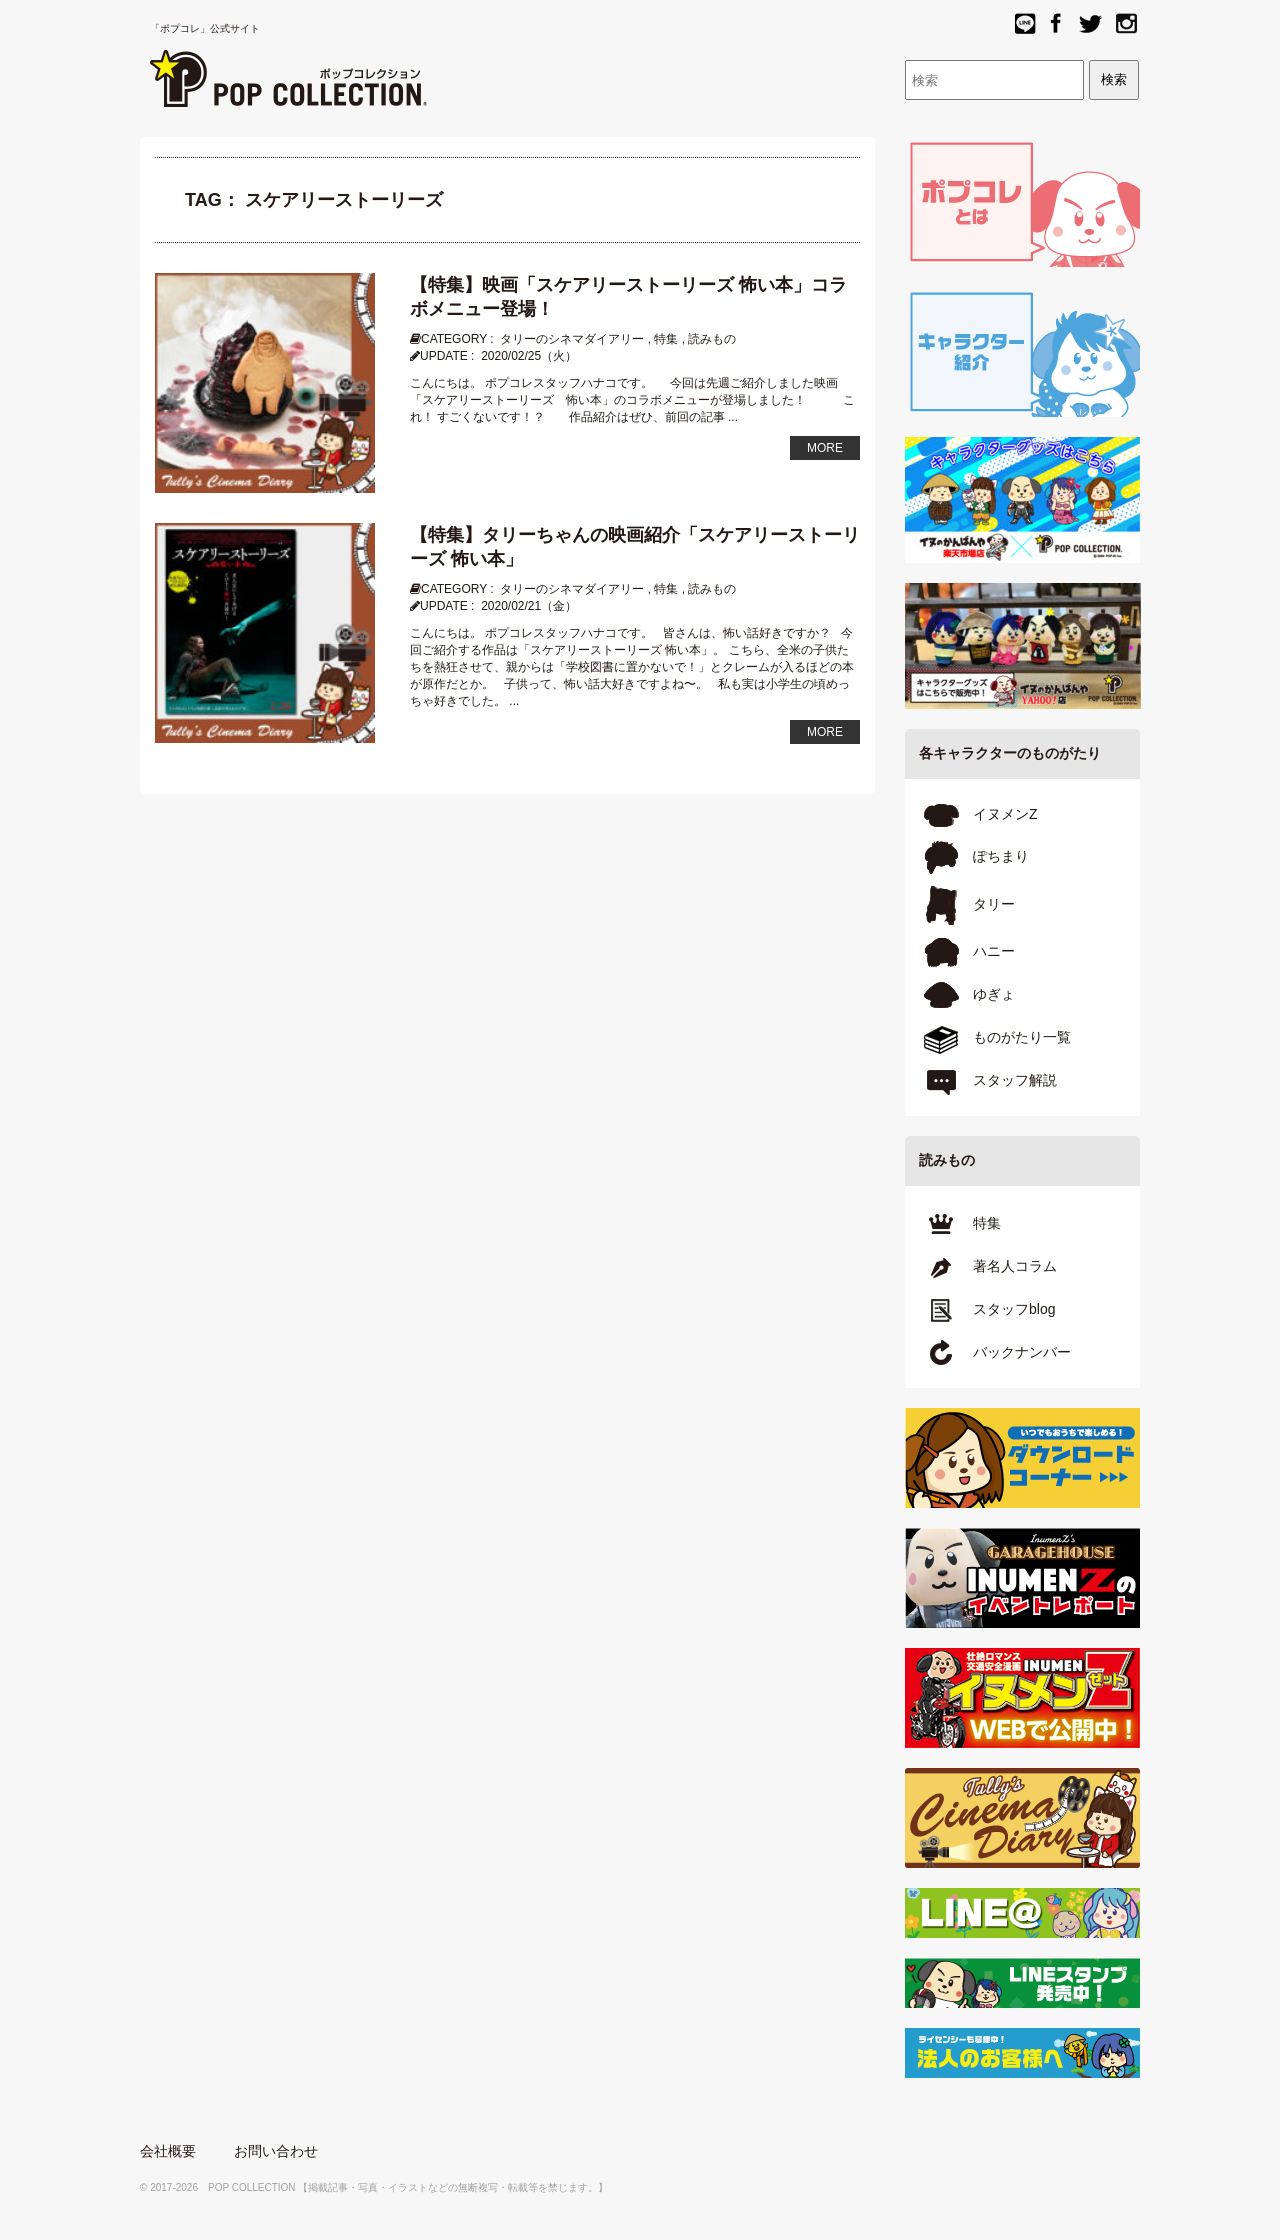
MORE (825, 448)
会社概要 (168, 2151)
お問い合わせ (276, 2151)
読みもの (712, 339)
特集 (666, 339)
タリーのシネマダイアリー (572, 339)
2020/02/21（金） (529, 606)
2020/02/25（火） (529, 356)
